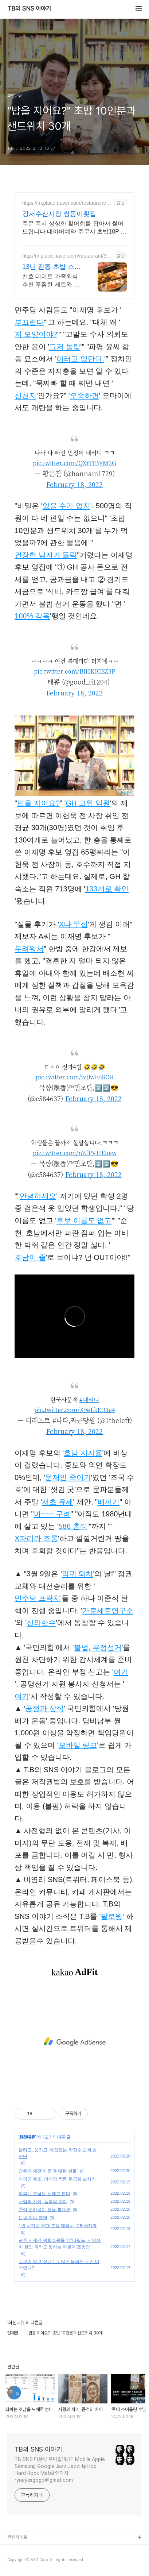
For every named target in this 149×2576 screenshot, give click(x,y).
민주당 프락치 (37, 1598)
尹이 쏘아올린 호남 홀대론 (44, 2209)
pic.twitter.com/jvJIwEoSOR (75, 1077)
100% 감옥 (32, 616)
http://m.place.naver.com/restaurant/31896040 (67, 256)
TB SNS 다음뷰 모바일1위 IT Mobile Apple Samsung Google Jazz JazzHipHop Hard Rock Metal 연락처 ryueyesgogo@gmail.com (60, 2469)
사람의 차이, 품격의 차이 (43, 2201)
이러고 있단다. (80, 359)
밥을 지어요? (38, 803)
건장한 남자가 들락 (46, 555)
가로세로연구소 (107, 1611)
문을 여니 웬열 (33, 2217)
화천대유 (27, 2137)
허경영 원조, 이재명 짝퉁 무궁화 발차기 (57, 2179)
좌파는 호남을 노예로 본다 (44, 2193)
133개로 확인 (107, 889)
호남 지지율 (83, 1453)
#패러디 (89, 1399)
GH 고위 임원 (88, 803)
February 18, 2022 (74, 484)
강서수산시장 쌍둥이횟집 (59, 213)
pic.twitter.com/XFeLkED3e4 (74, 1409)
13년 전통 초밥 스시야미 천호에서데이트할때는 (52, 267)
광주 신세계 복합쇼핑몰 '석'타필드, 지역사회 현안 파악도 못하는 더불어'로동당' (60, 2243)
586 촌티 (73, 1526)
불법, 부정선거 (98, 1647)
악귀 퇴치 (77, 1574)
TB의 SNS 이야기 (29, 8)
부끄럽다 (29, 322)
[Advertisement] (74, 2041)
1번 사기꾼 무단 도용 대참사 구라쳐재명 (58, 2225)
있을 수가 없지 (66, 506)
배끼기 (108, 1502)
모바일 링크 (78, 1745)
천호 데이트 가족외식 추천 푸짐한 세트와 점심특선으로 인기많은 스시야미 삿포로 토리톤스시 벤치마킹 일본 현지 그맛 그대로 (50, 281)
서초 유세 (57, 1502)
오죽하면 (84, 396)
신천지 (25, 396)
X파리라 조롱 (36, 1538)
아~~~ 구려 (52, 1514)
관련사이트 (17, 2537)
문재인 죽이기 (68, 1477)
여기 (121, 1672)
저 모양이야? (36, 334)
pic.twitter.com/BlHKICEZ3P (74, 671)
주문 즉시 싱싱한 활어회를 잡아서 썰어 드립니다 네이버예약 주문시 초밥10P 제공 (74, 228)
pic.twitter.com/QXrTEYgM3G (74, 463)
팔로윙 (111, 1916)
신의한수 (41, 1623)
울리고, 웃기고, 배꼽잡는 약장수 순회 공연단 (58, 2153)
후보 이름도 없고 (83, 1220)
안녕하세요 (38, 1196)
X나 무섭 (73, 924)
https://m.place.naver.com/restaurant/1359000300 (67, 203)
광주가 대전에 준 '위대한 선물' (48, 2171)
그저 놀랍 (65, 347)
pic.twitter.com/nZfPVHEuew (75, 1153)
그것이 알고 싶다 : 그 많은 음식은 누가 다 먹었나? (59, 2265)
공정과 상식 (44, 1708)
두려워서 (29, 949)
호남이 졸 (30, 1257)
